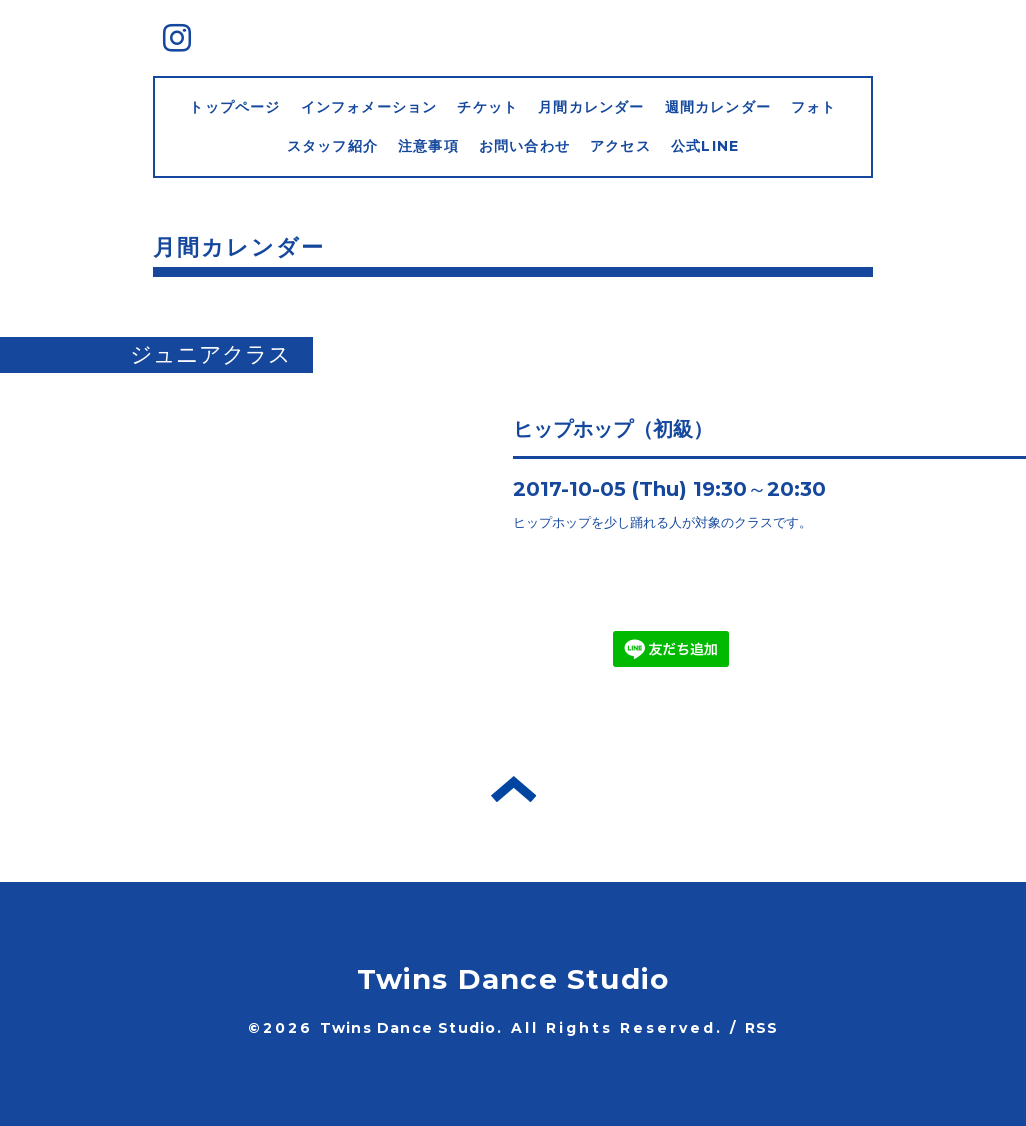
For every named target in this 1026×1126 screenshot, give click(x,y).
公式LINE (705, 146)
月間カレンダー (591, 107)
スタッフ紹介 (332, 146)
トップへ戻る (513, 789)
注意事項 (428, 146)
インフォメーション (369, 107)
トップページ (234, 107)
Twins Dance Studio (513, 979)
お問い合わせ (524, 146)
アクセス (620, 146)
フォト (814, 107)
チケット (487, 107)
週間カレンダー (718, 107)
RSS (762, 1028)
